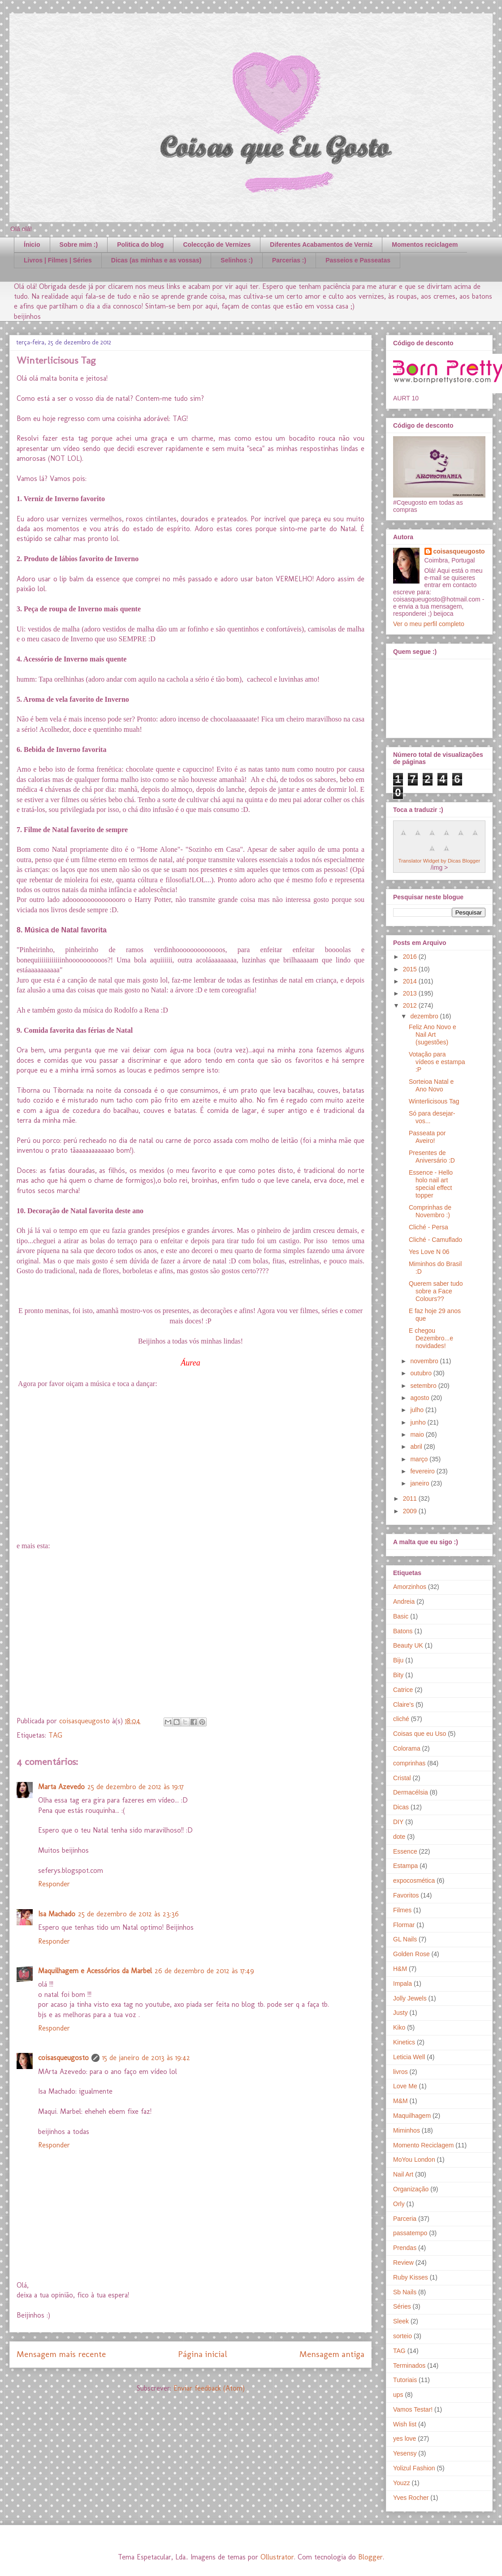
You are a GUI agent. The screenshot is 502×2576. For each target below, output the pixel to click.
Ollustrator (277, 2557)
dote (399, 1836)
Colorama (406, 1748)
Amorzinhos (409, 1586)
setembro (424, 1385)
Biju (398, 1660)
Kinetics (404, 2042)
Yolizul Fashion (414, 2468)
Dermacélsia (410, 1792)
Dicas (401, 1807)
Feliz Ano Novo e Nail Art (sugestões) (432, 1034)
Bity (398, 1675)
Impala (402, 1983)
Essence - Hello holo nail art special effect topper (431, 1183)
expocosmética (414, 1880)
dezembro (425, 1016)
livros (400, 2071)
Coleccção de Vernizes (217, 244)
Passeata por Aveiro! (427, 1136)
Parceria (404, 2218)
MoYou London (414, 2159)
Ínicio (32, 244)
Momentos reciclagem (425, 244)
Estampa (405, 1865)
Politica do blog (140, 244)
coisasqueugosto (63, 2057)
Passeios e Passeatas (357, 260)
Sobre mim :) (79, 244)
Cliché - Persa (428, 1227)
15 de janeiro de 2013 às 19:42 (146, 2057)
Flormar (404, 1924)
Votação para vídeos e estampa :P (437, 1062)
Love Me (405, 2086)
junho (418, 1422)
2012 (411, 1005)
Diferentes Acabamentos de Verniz (321, 244)
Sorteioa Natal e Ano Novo (431, 1085)
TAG (55, 1735)
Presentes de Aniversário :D (432, 1156)
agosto (420, 1397)
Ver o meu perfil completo (428, 623)
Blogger (370, 2557)
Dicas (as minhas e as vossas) (156, 260)
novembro (425, 1361)
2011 (411, 1498)
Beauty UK (408, 1645)
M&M (400, 2100)
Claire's (403, 1704)
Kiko (399, 2027)
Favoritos (406, 1895)
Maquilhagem (412, 2115)
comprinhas (409, 1763)
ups (398, 2394)
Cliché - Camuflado (435, 1239)
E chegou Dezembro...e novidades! (431, 1338)
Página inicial (202, 2354)
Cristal (402, 1778)
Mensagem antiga (331, 2354)
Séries (402, 2306)
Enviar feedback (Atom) (209, 2388)
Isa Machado (56, 1914)
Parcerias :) (289, 260)
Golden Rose (411, 1954)
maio (417, 1434)
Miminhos (406, 2130)
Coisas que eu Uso (419, 1733)
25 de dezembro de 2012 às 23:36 (128, 1914)
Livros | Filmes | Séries (58, 260)
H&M (400, 1968)
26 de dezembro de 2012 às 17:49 (204, 1970)
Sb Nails (404, 2292)
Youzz (401, 2482)
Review (403, 2262)
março (419, 1459)
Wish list (404, 2424)
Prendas (404, 2247)
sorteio (402, 2336)
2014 (411, 981)
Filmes (402, 1910)
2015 (411, 969)
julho (417, 1409)
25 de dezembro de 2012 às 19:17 (135, 1786)
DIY (398, 1821)
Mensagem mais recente (61, 2354)
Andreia (404, 1601)
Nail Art (403, 2174)
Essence (405, 1851)
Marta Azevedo (61, 1786)
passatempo (410, 2233)
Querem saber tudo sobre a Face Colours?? (436, 1291)
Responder (54, 1884)
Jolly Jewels (410, 1998)
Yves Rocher (410, 2497)
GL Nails (405, 1939)
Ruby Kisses (410, 2277)
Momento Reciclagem (423, 2145)
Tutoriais (405, 2379)
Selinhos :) (237, 260)
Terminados (409, 2365)
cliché (401, 1718)
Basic (400, 1616)
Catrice (403, 1689)
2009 (411, 1511)
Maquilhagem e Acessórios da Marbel (95, 1970)
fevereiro (423, 1471)
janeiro (420, 1483)
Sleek (401, 2321)
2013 (411, 993)
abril (417, 1446)
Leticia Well (409, 2057)
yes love (404, 2438)
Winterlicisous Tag (434, 1101)
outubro (421, 1373)
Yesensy (404, 2453)
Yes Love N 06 (429, 1251)
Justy (400, 2012)
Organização (410, 2189)
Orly (399, 2203)
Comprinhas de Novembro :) (430, 1211)
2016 (411, 956)
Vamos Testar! (413, 2409)
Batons (403, 1631)
